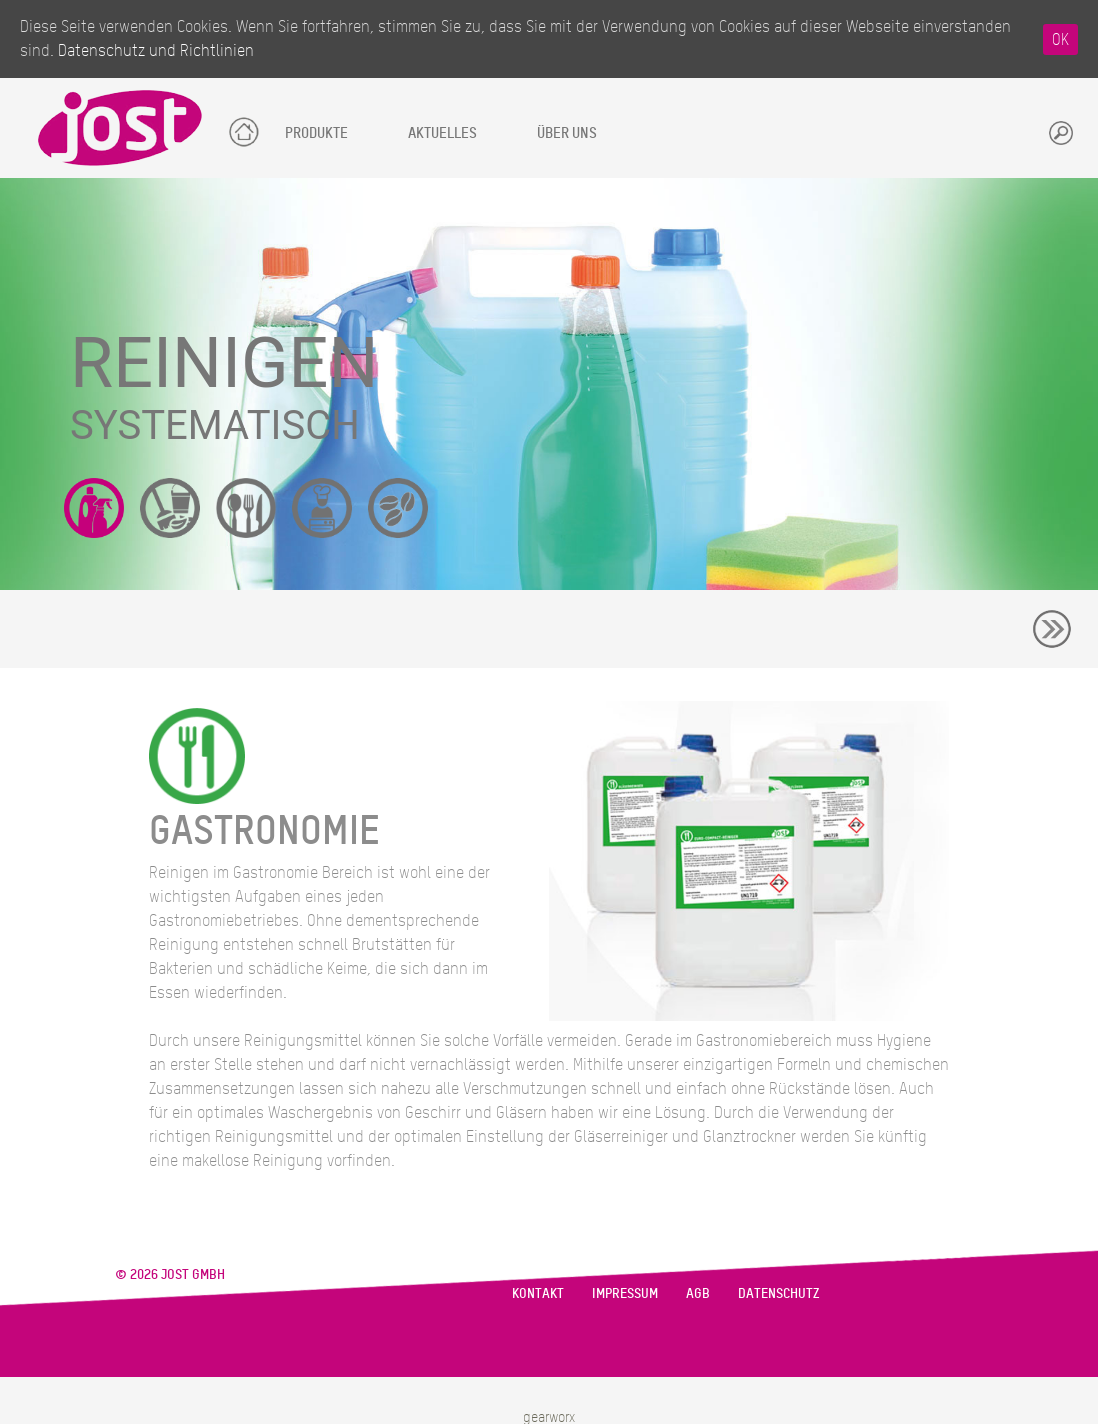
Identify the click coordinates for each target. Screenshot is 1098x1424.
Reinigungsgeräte (170, 508)
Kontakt (538, 1292)
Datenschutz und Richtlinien (156, 50)
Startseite (242, 128)
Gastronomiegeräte (246, 508)
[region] (549, 384)
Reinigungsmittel (94, 508)
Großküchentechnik (322, 508)
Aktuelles (442, 132)
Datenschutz (778, 1292)
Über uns (567, 132)
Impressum (625, 1292)
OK (1060, 39)
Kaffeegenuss (398, 508)
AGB (698, 1292)
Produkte (316, 132)
